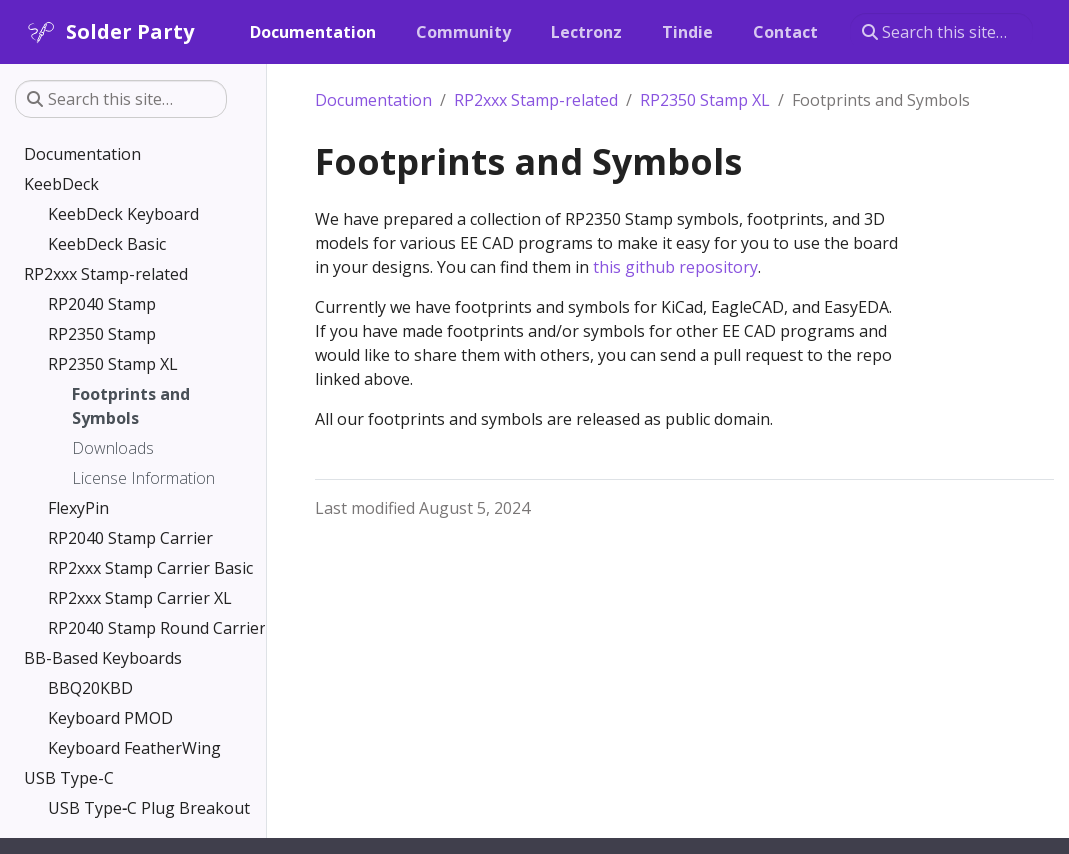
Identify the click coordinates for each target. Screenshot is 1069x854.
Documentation (373, 100)
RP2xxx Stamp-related (536, 100)
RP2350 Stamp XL (705, 100)
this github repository (675, 267)
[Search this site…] (941, 32)
